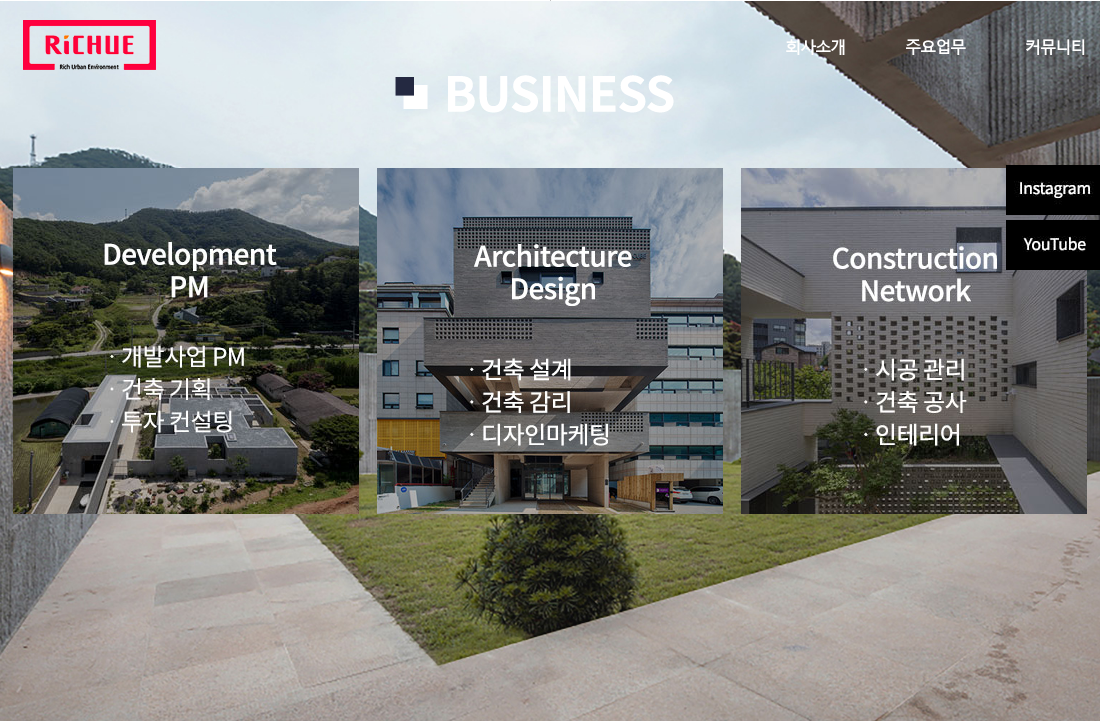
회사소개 (815, 45)
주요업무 (935, 45)
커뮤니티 (1055, 45)
